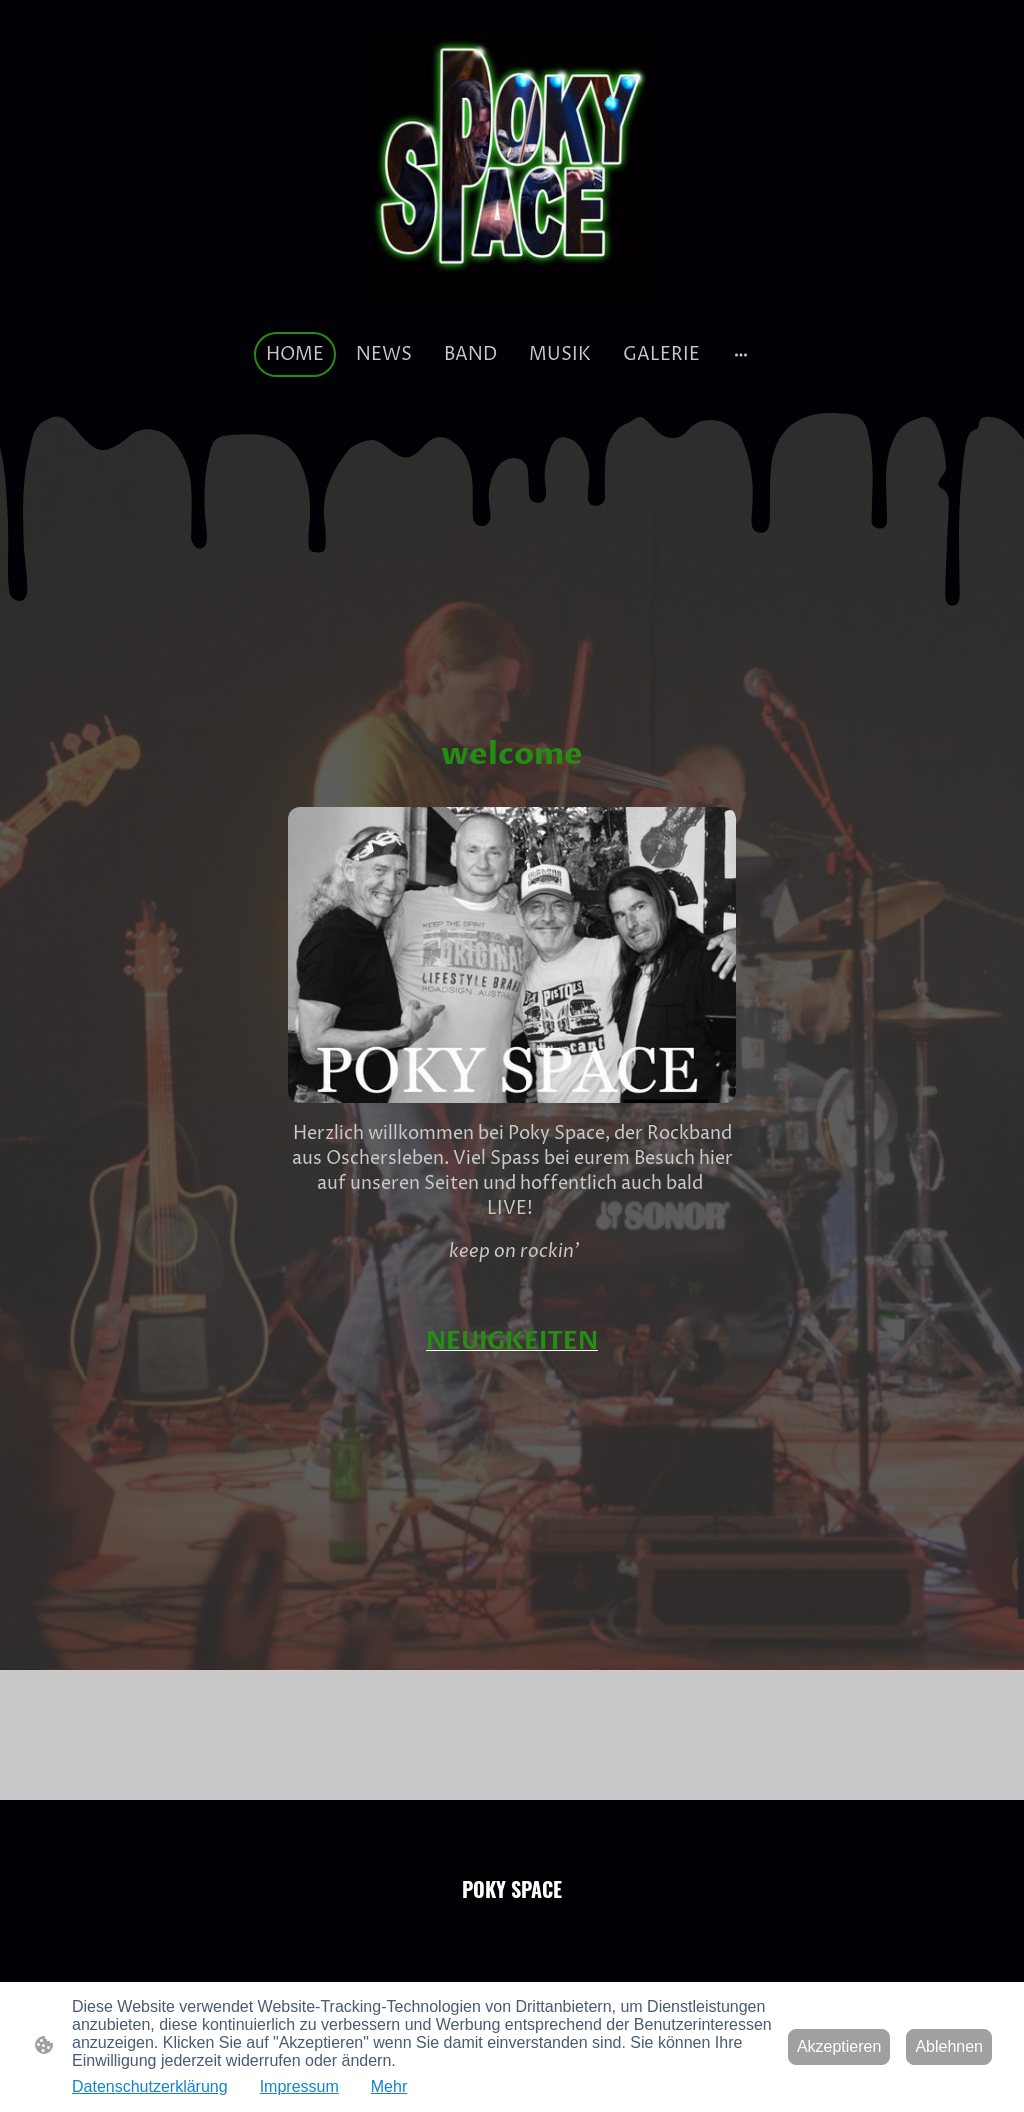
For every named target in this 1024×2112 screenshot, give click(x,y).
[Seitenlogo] (511, 165)
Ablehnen (949, 2046)
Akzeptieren (839, 2046)
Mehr (389, 2086)
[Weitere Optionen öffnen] (741, 354)
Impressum (299, 2086)
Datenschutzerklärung (150, 2086)
